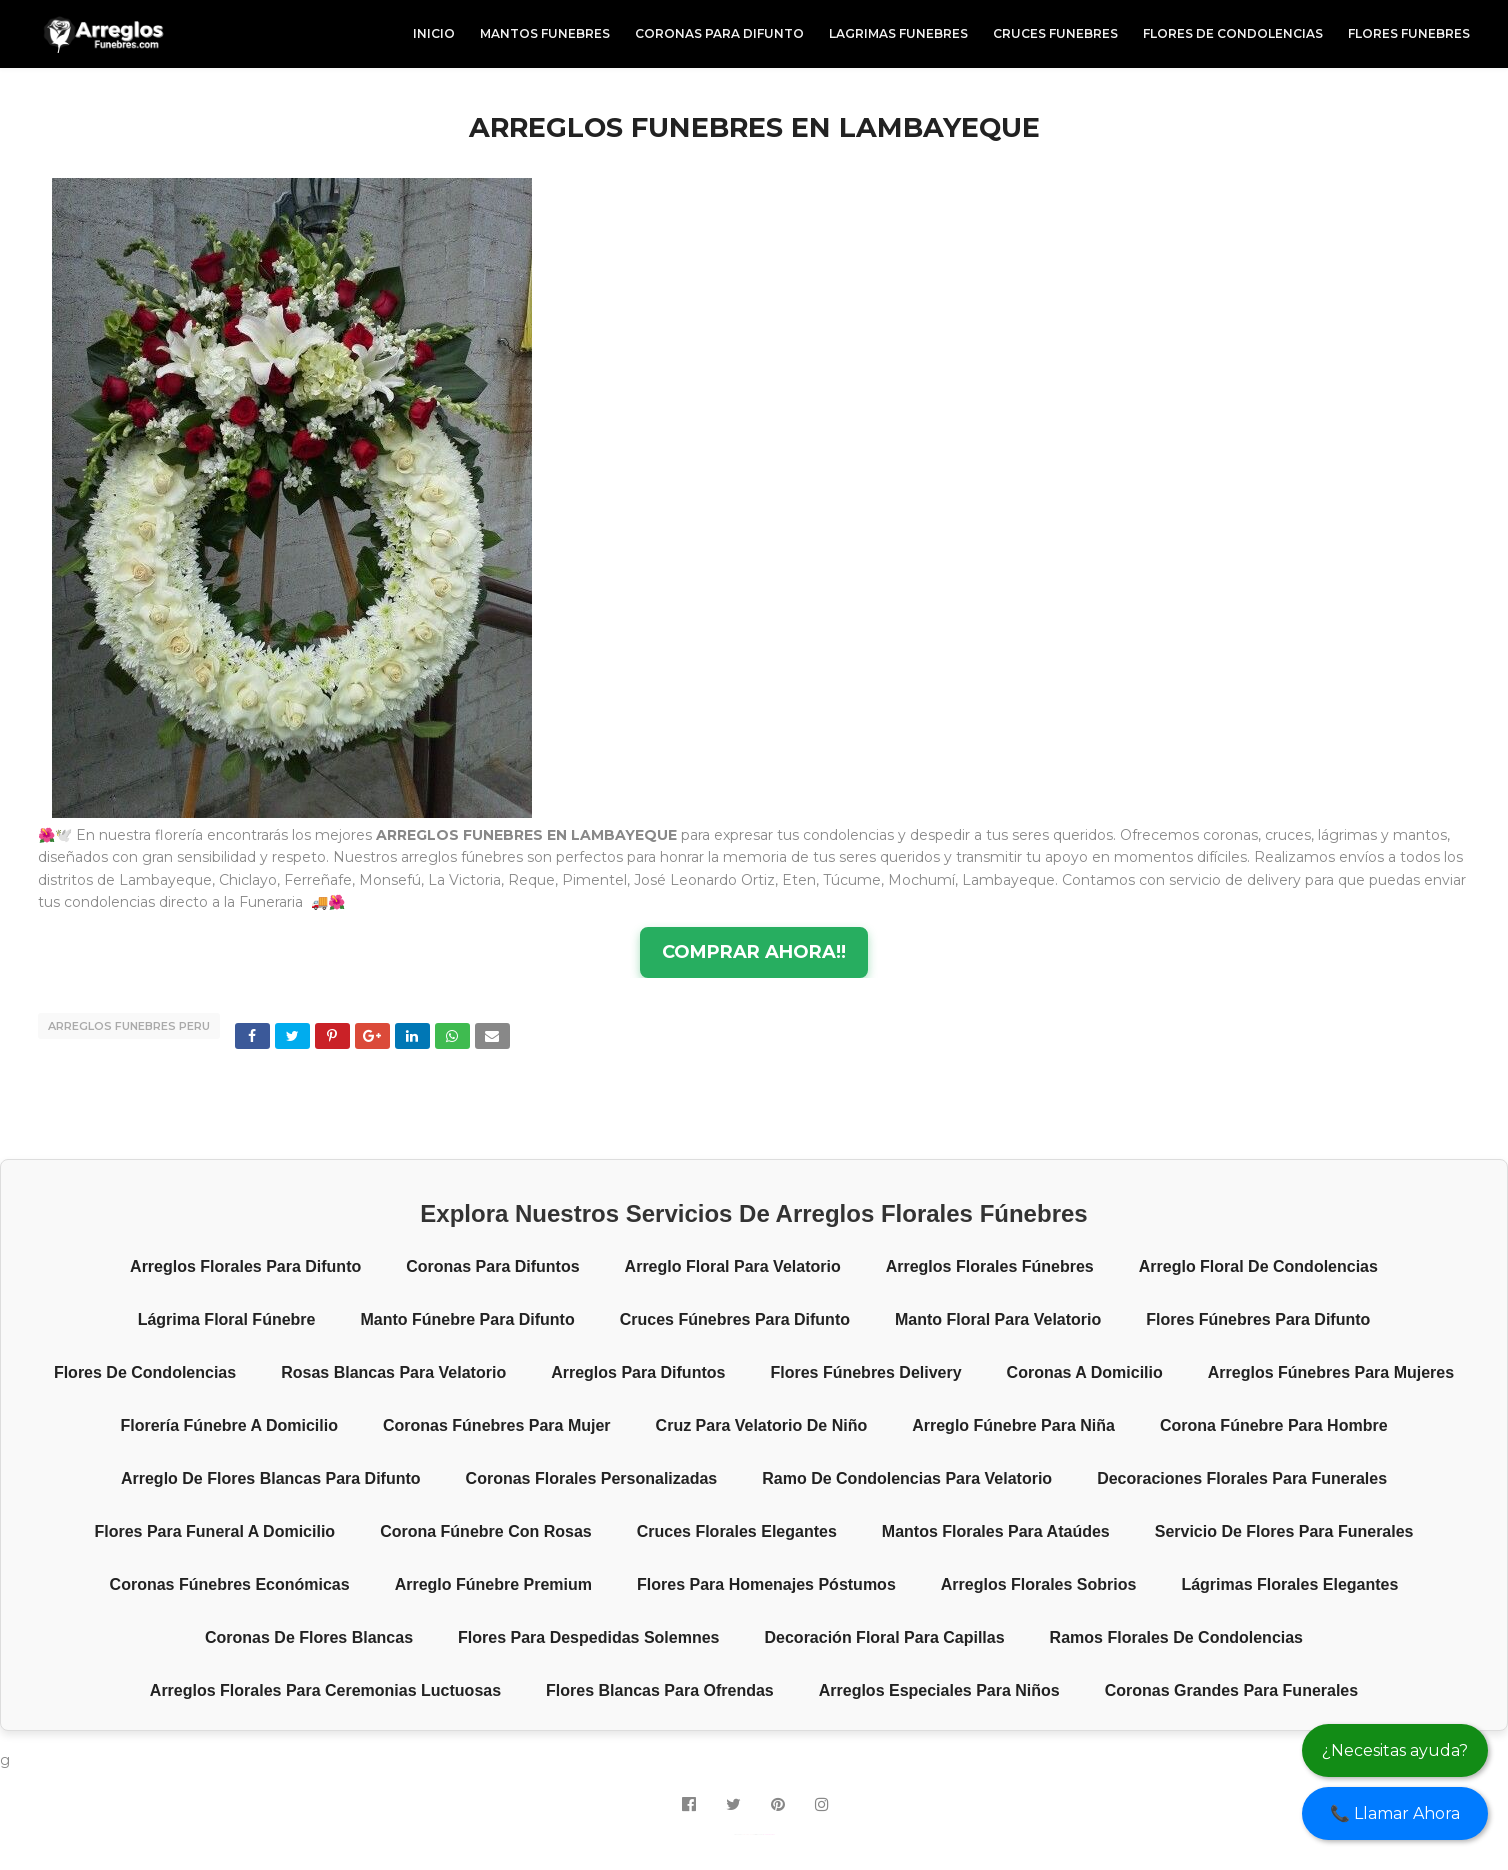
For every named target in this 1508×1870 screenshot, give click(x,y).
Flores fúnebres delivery (865, 1372)
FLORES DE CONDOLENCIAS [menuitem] (1233, 33)
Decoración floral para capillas (885, 1637)
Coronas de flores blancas (309, 1637)
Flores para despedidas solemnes (588, 1637)
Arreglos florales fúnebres (990, 1266)
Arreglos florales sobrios (1039, 1584)
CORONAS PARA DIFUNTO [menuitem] (719, 33)
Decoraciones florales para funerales (1242, 1478)
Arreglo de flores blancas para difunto (271, 1478)
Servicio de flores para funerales (1284, 1531)
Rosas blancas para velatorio (393, 1372)
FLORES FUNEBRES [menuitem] (1409, 33)
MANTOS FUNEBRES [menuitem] (545, 33)
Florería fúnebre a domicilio (229, 1425)
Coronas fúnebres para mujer (497, 1425)
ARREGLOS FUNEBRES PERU (129, 1026)
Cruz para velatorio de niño (762, 1425)
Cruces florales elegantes (737, 1531)
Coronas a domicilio (1085, 1372)
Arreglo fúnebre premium (493, 1584)
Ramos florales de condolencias (1176, 1637)
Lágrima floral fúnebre (227, 1319)
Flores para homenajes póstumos (766, 1584)
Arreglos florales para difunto (245, 1266)
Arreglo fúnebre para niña (1013, 1425)
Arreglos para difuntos (638, 1372)
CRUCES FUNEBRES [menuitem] (1055, 33)
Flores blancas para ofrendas (660, 1690)
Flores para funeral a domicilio (214, 1531)
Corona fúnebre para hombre (1274, 1425)
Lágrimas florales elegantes (1289, 1584)
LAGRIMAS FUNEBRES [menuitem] (898, 33)
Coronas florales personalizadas (592, 1478)
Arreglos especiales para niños (939, 1690)
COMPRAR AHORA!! (754, 952)
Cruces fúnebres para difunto (735, 1319)
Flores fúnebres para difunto (1258, 1319)
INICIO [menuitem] (434, 33)
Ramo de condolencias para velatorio (907, 1478)
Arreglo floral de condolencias (1258, 1266)
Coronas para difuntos (492, 1266)
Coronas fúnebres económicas (230, 1584)
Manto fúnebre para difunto (467, 1319)
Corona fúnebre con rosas (486, 1531)
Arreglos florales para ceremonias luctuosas (325, 1690)
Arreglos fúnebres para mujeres (1331, 1372)
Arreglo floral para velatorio (733, 1266)
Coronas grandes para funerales (1231, 1690)
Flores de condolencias (145, 1372)
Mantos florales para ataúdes (996, 1531)
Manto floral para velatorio (998, 1319)
